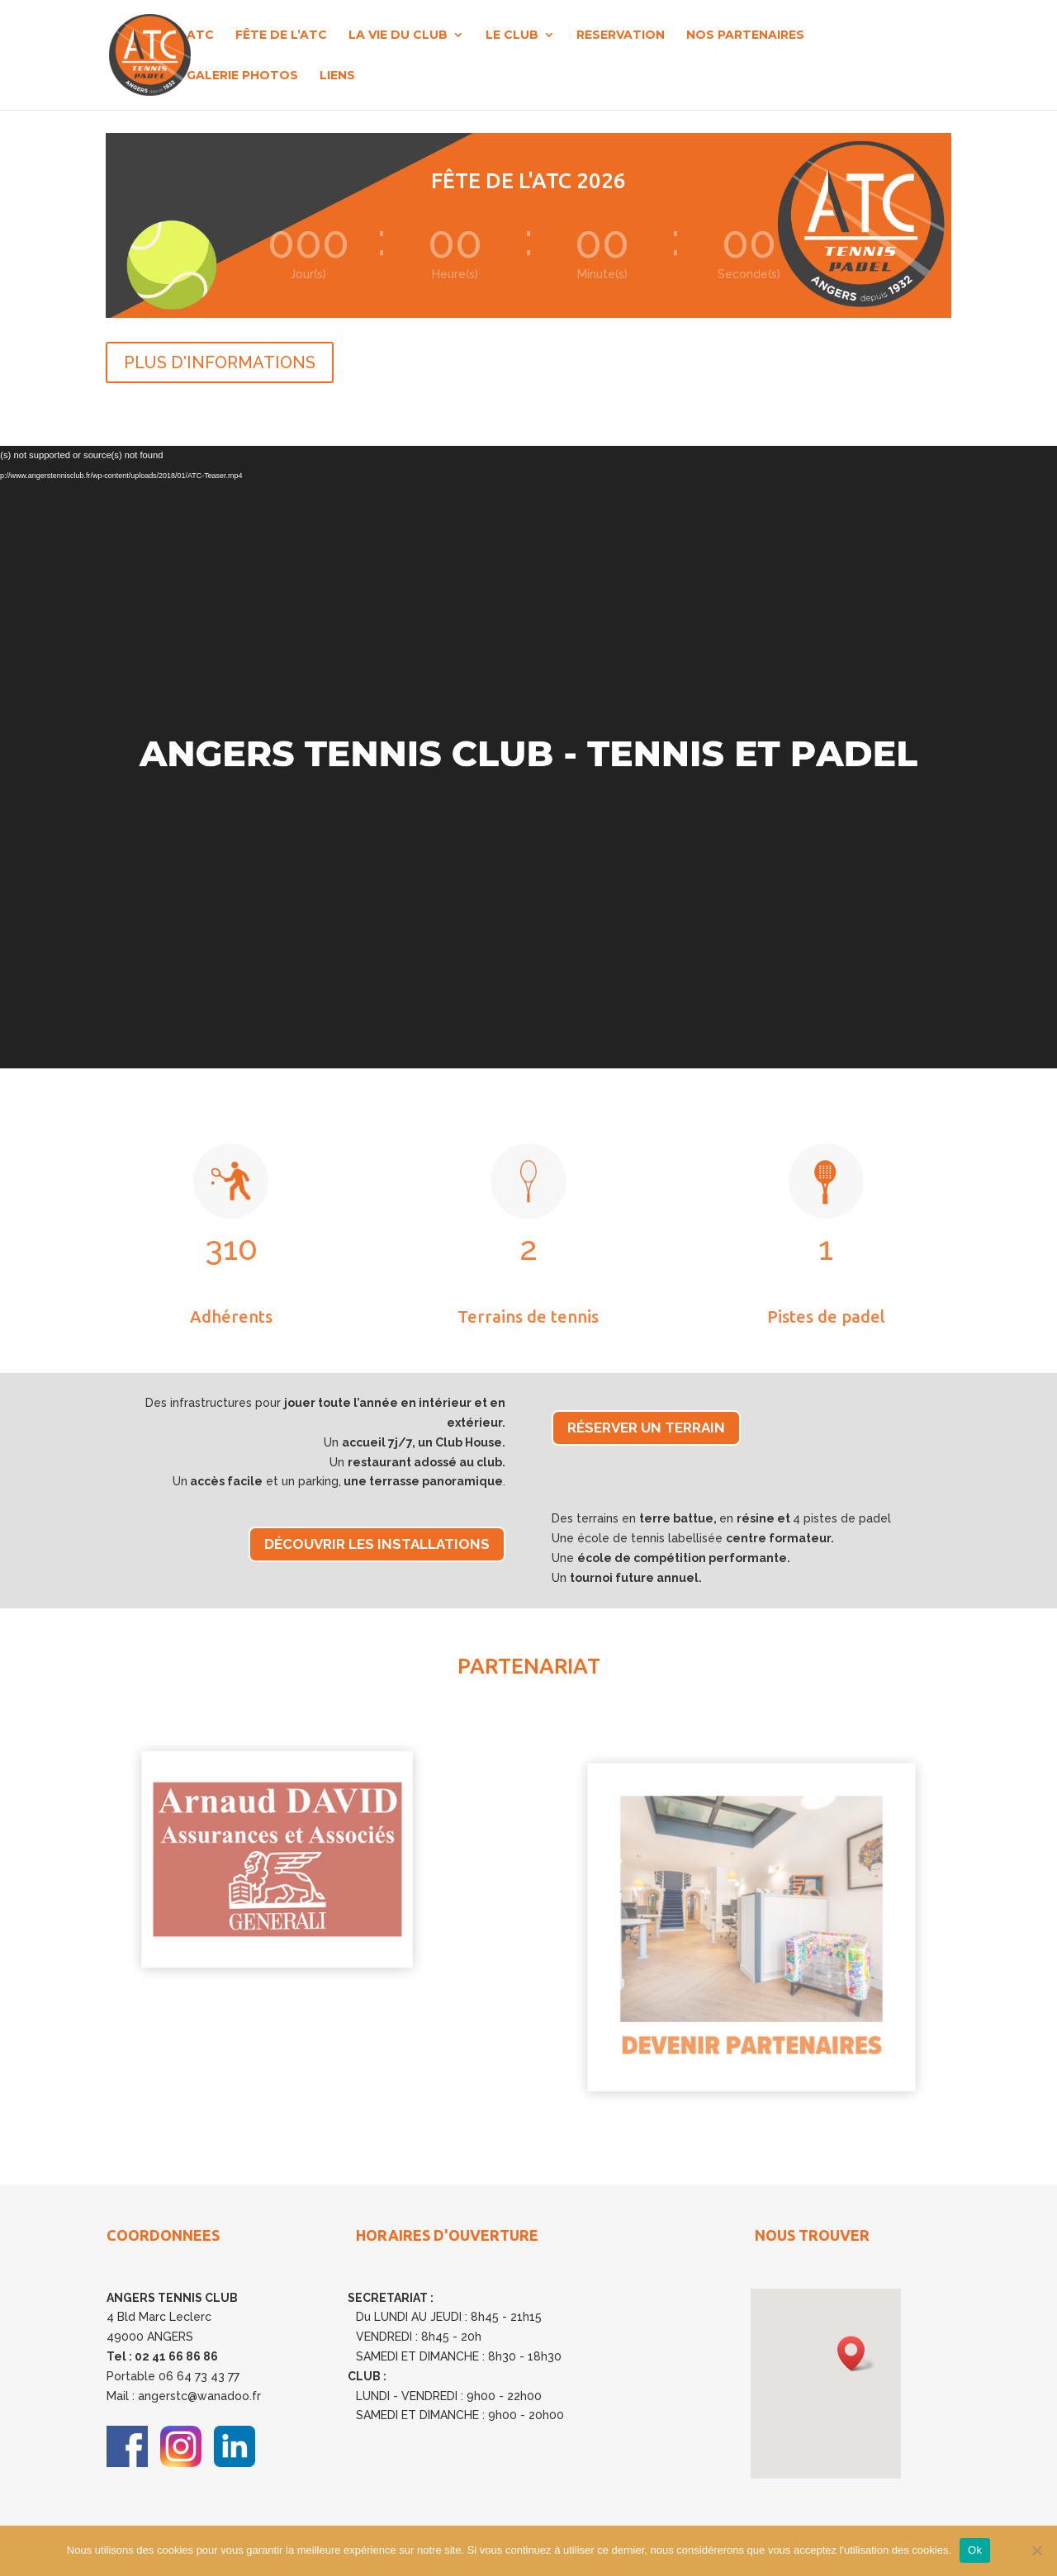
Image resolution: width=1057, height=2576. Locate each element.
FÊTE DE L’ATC (281, 35)
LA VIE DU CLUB (398, 35)
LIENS (337, 76)
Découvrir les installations (377, 1544)
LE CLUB (512, 35)
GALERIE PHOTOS (242, 76)
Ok (975, 2550)
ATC (200, 35)
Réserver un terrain (646, 1427)
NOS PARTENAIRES (745, 35)
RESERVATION (620, 35)
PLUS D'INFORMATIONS (219, 362)
